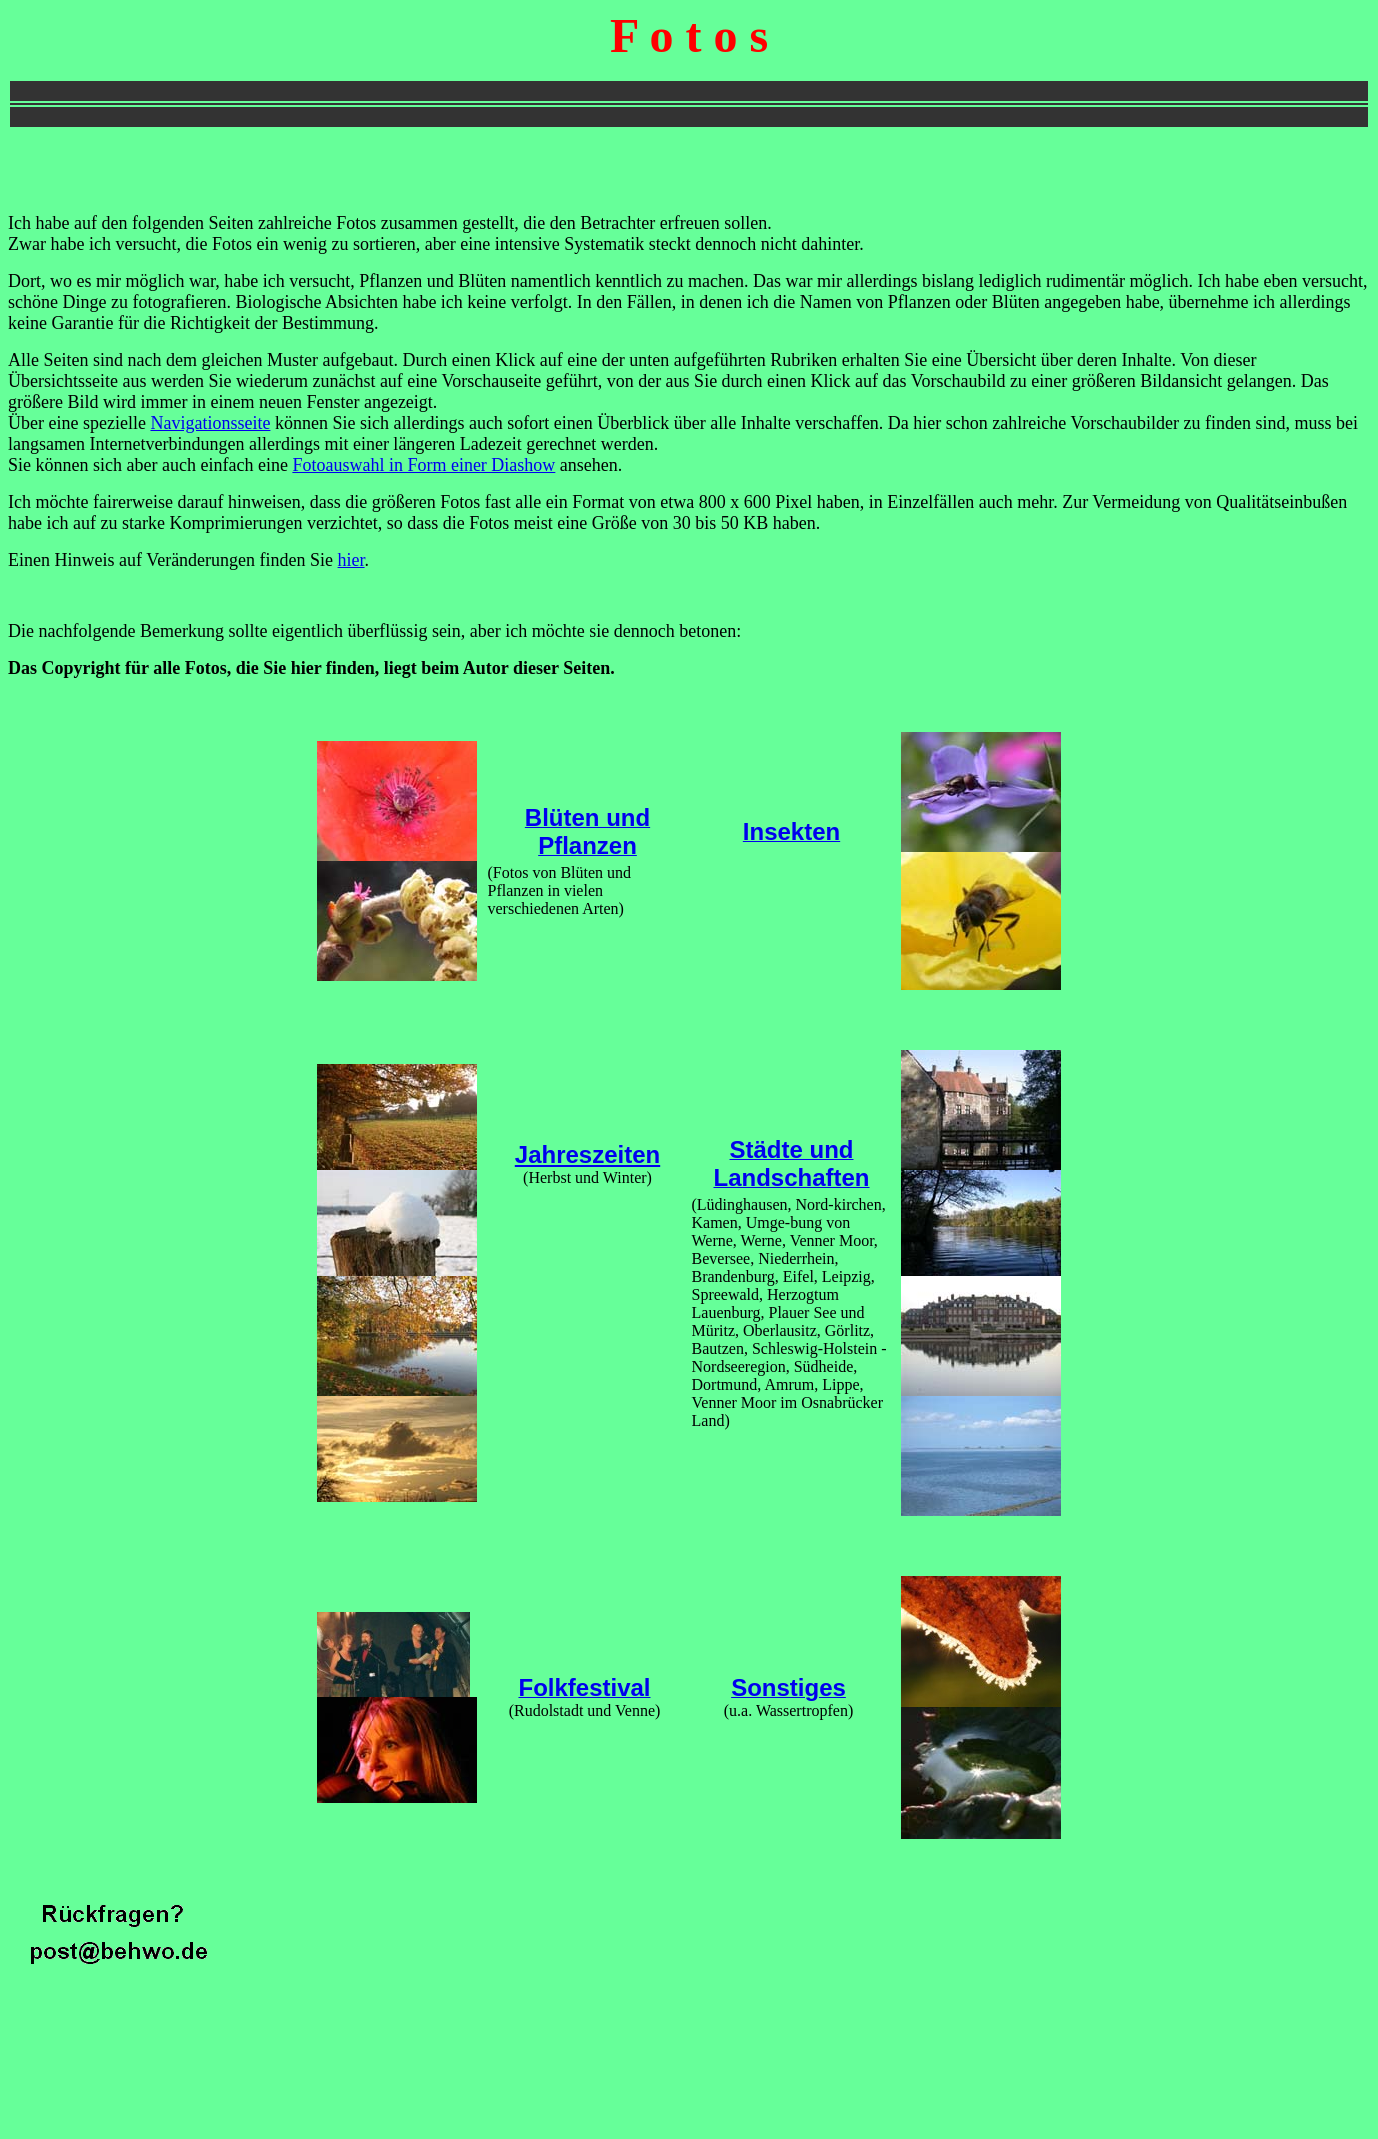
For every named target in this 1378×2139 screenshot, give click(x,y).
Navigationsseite (210, 423)
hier (351, 560)
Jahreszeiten (587, 1154)
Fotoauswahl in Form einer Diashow (423, 465)
